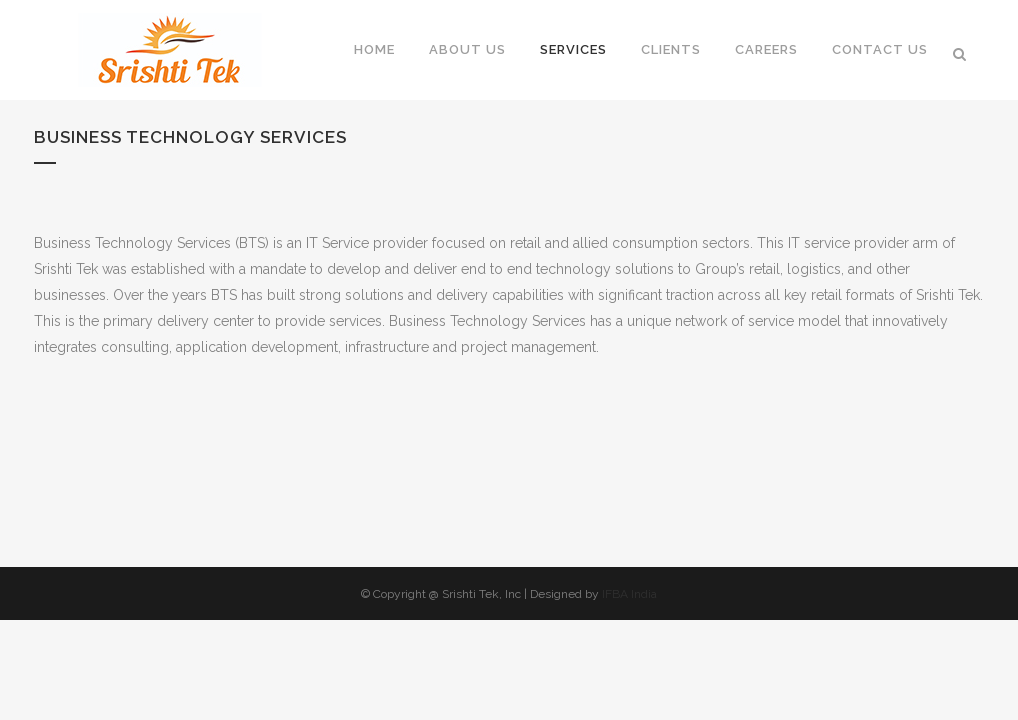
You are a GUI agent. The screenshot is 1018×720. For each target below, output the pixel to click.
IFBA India (629, 594)
